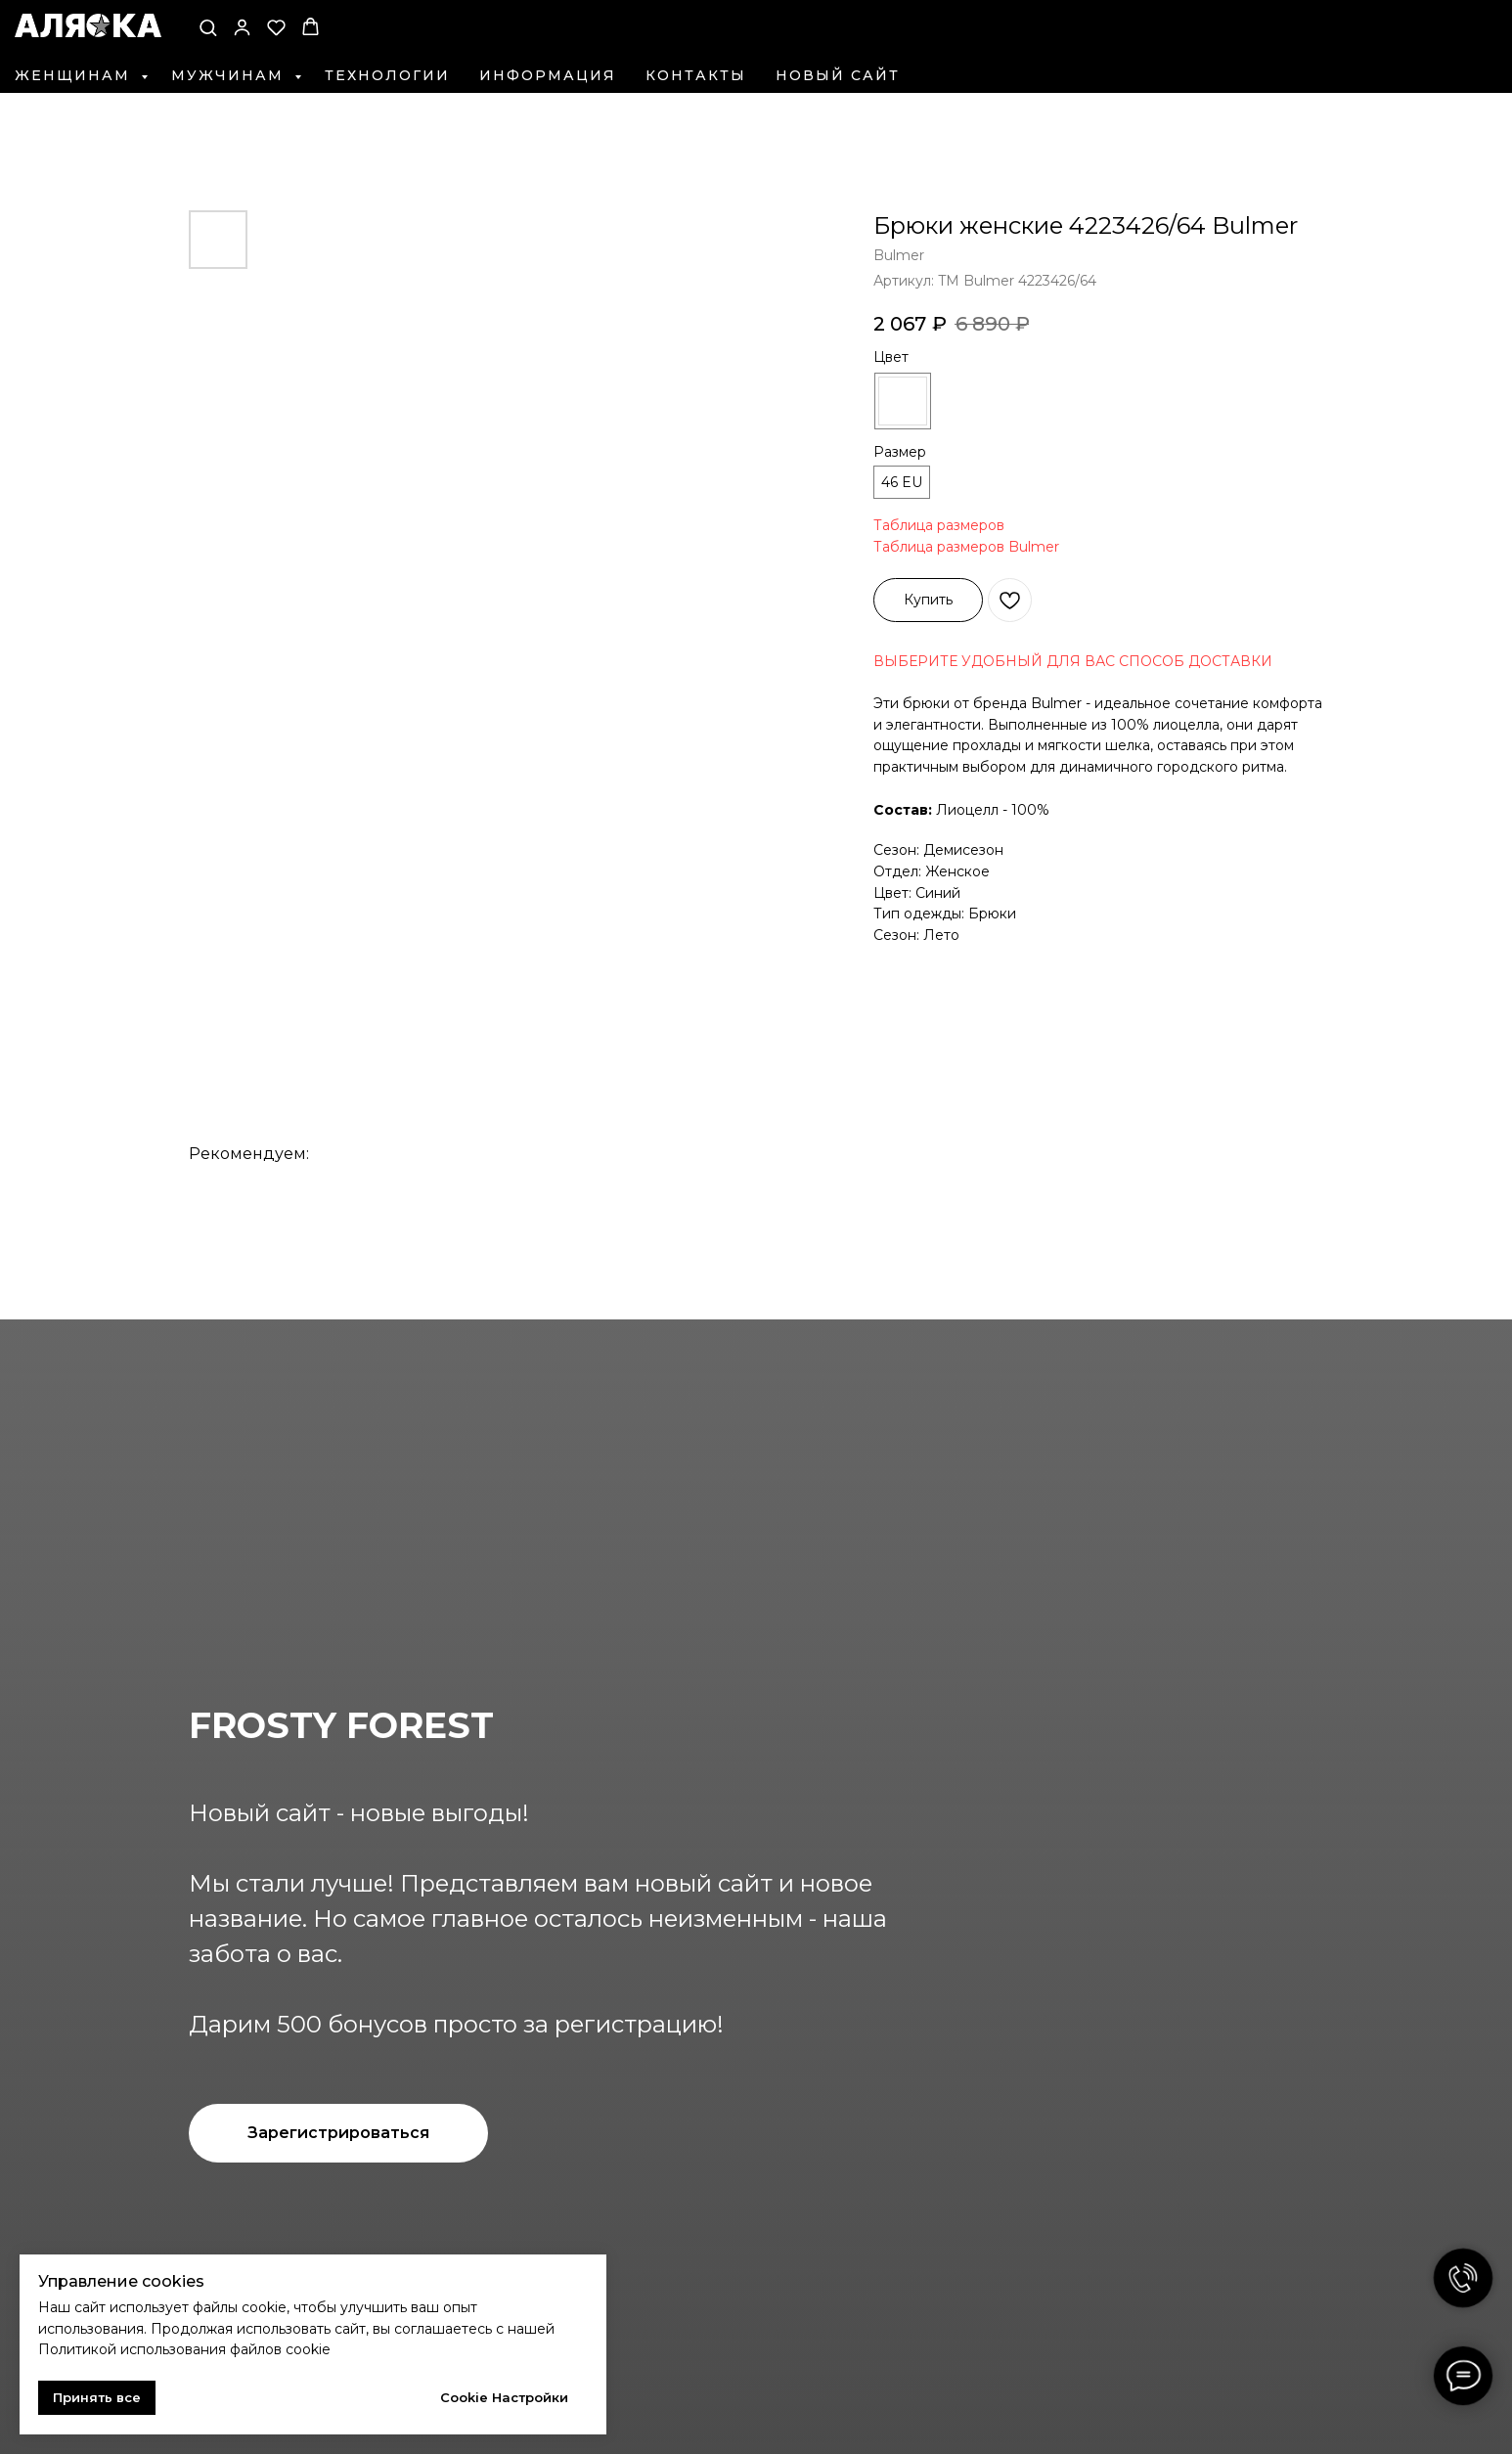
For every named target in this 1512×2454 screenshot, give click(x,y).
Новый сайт (838, 75)
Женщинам (75, 75)
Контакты (695, 75)
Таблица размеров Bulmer (966, 547)
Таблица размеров (938, 525)
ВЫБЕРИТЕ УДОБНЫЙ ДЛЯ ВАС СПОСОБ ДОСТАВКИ (1072, 661)
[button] (208, 27)
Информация (547, 75)
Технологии (387, 75)
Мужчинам (230, 75)
